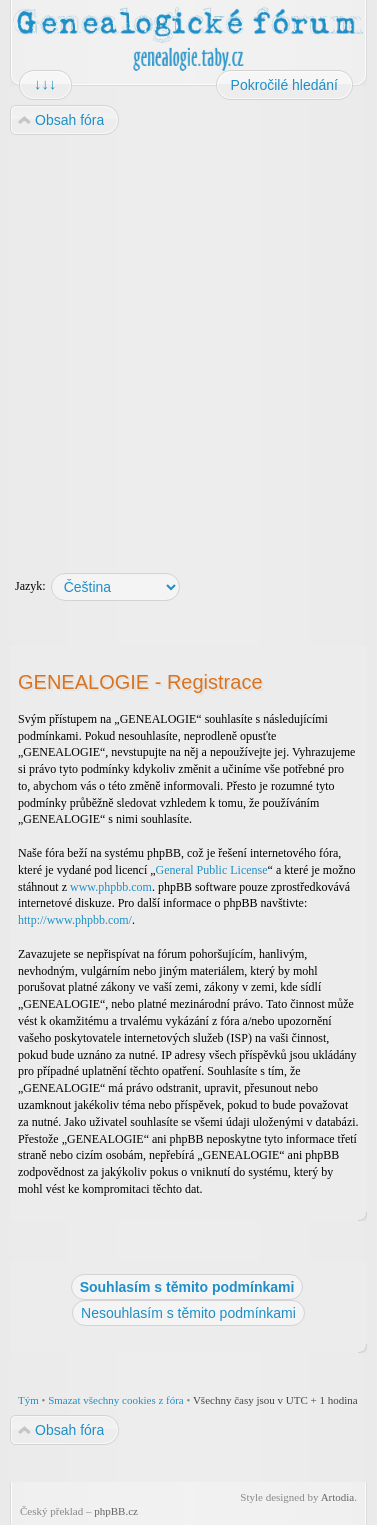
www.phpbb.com (111, 887)
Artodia (338, 1497)
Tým (28, 1400)
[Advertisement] (187, 344)
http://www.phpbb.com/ (75, 920)
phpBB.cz (116, 1511)
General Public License (212, 870)
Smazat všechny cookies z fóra (116, 1400)
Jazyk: (30, 586)
